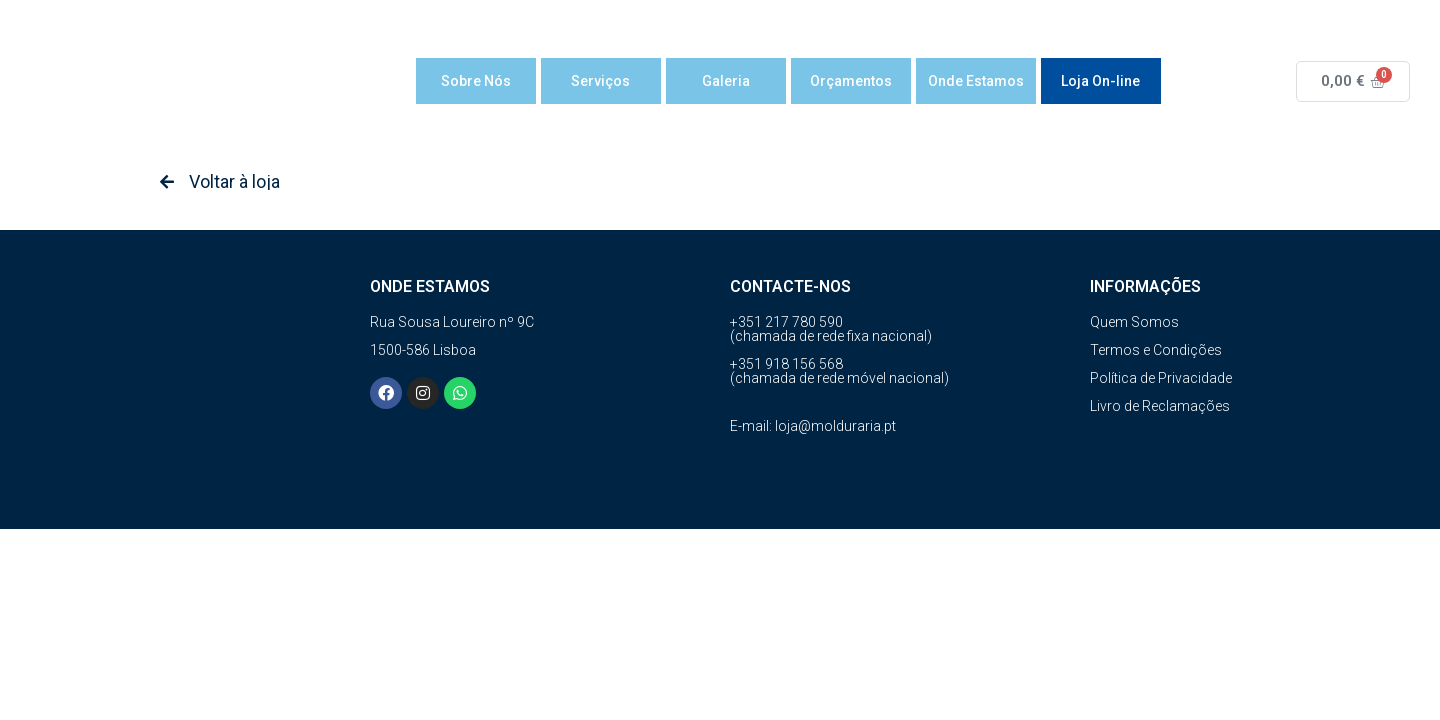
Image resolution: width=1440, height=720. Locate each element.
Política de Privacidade (1161, 378)
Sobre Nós (476, 81)
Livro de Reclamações (1160, 406)
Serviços (600, 81)
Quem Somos (1134, 322)
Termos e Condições (1156, 350)
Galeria (726, 81)
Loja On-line (1100, 81)
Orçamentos (851, 81)
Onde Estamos (976, 81)
